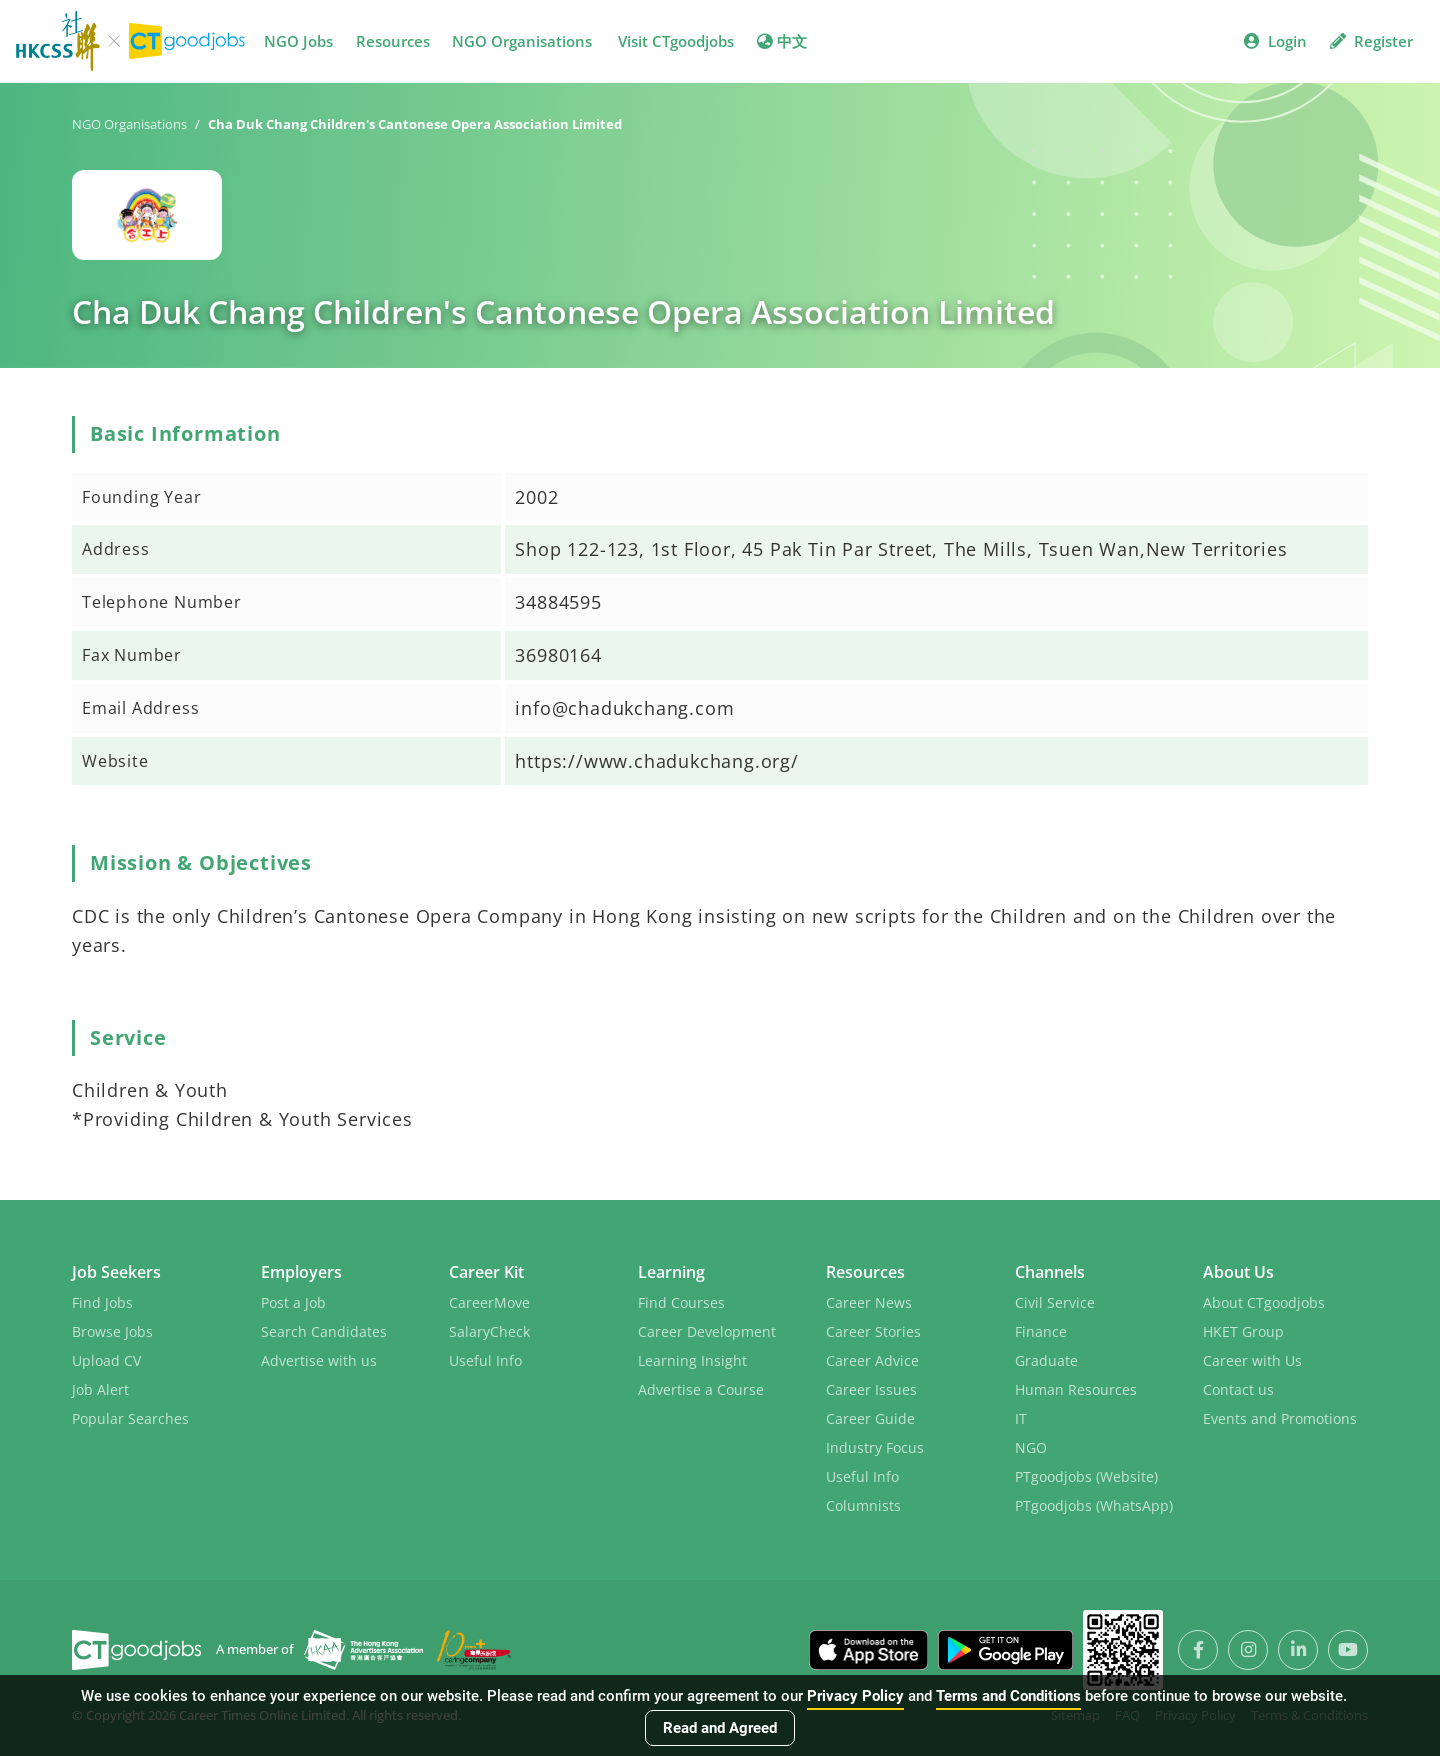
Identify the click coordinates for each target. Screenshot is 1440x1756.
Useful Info (485, 1360)
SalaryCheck (489, 1331)
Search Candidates (324, 1331)
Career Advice (872, 1360)
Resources (393, 41)
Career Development (707, 1331)
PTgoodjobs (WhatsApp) (1094, 1505)
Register (1371, 41)
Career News (869, 1302)
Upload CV (106, 1360)
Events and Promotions (1280, 1418)
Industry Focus (875, 1447)
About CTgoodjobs (1264, 1302)
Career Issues (871, 1389)
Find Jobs (102, 1302)
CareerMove (489, 1302)
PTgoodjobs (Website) (1086, 1476)
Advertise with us (319, 1360)
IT (1021, 1418)
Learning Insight (692, 1360)
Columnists (863, 1505)
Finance (1041, 1331)
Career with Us (1252, 1360)
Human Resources (1076, 1389)
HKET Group (1243, 1331)
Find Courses (681, 1302)
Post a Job (293, 1302)
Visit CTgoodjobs (676, 41)
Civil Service (1055, 1302)
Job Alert (100, 1389)
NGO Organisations (522, 41)
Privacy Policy (855, 1696)
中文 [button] (782, 41)
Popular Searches (130, 1418)
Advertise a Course (701, 1389)
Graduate (1046, 1360)
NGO (1031, 1447)
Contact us (1238, 1389)
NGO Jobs (298, 41)
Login (1275, 41)
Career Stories (873, 1331)
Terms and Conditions (1008, 1696)
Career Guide (870, 1418)
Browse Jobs (112, 1331)
